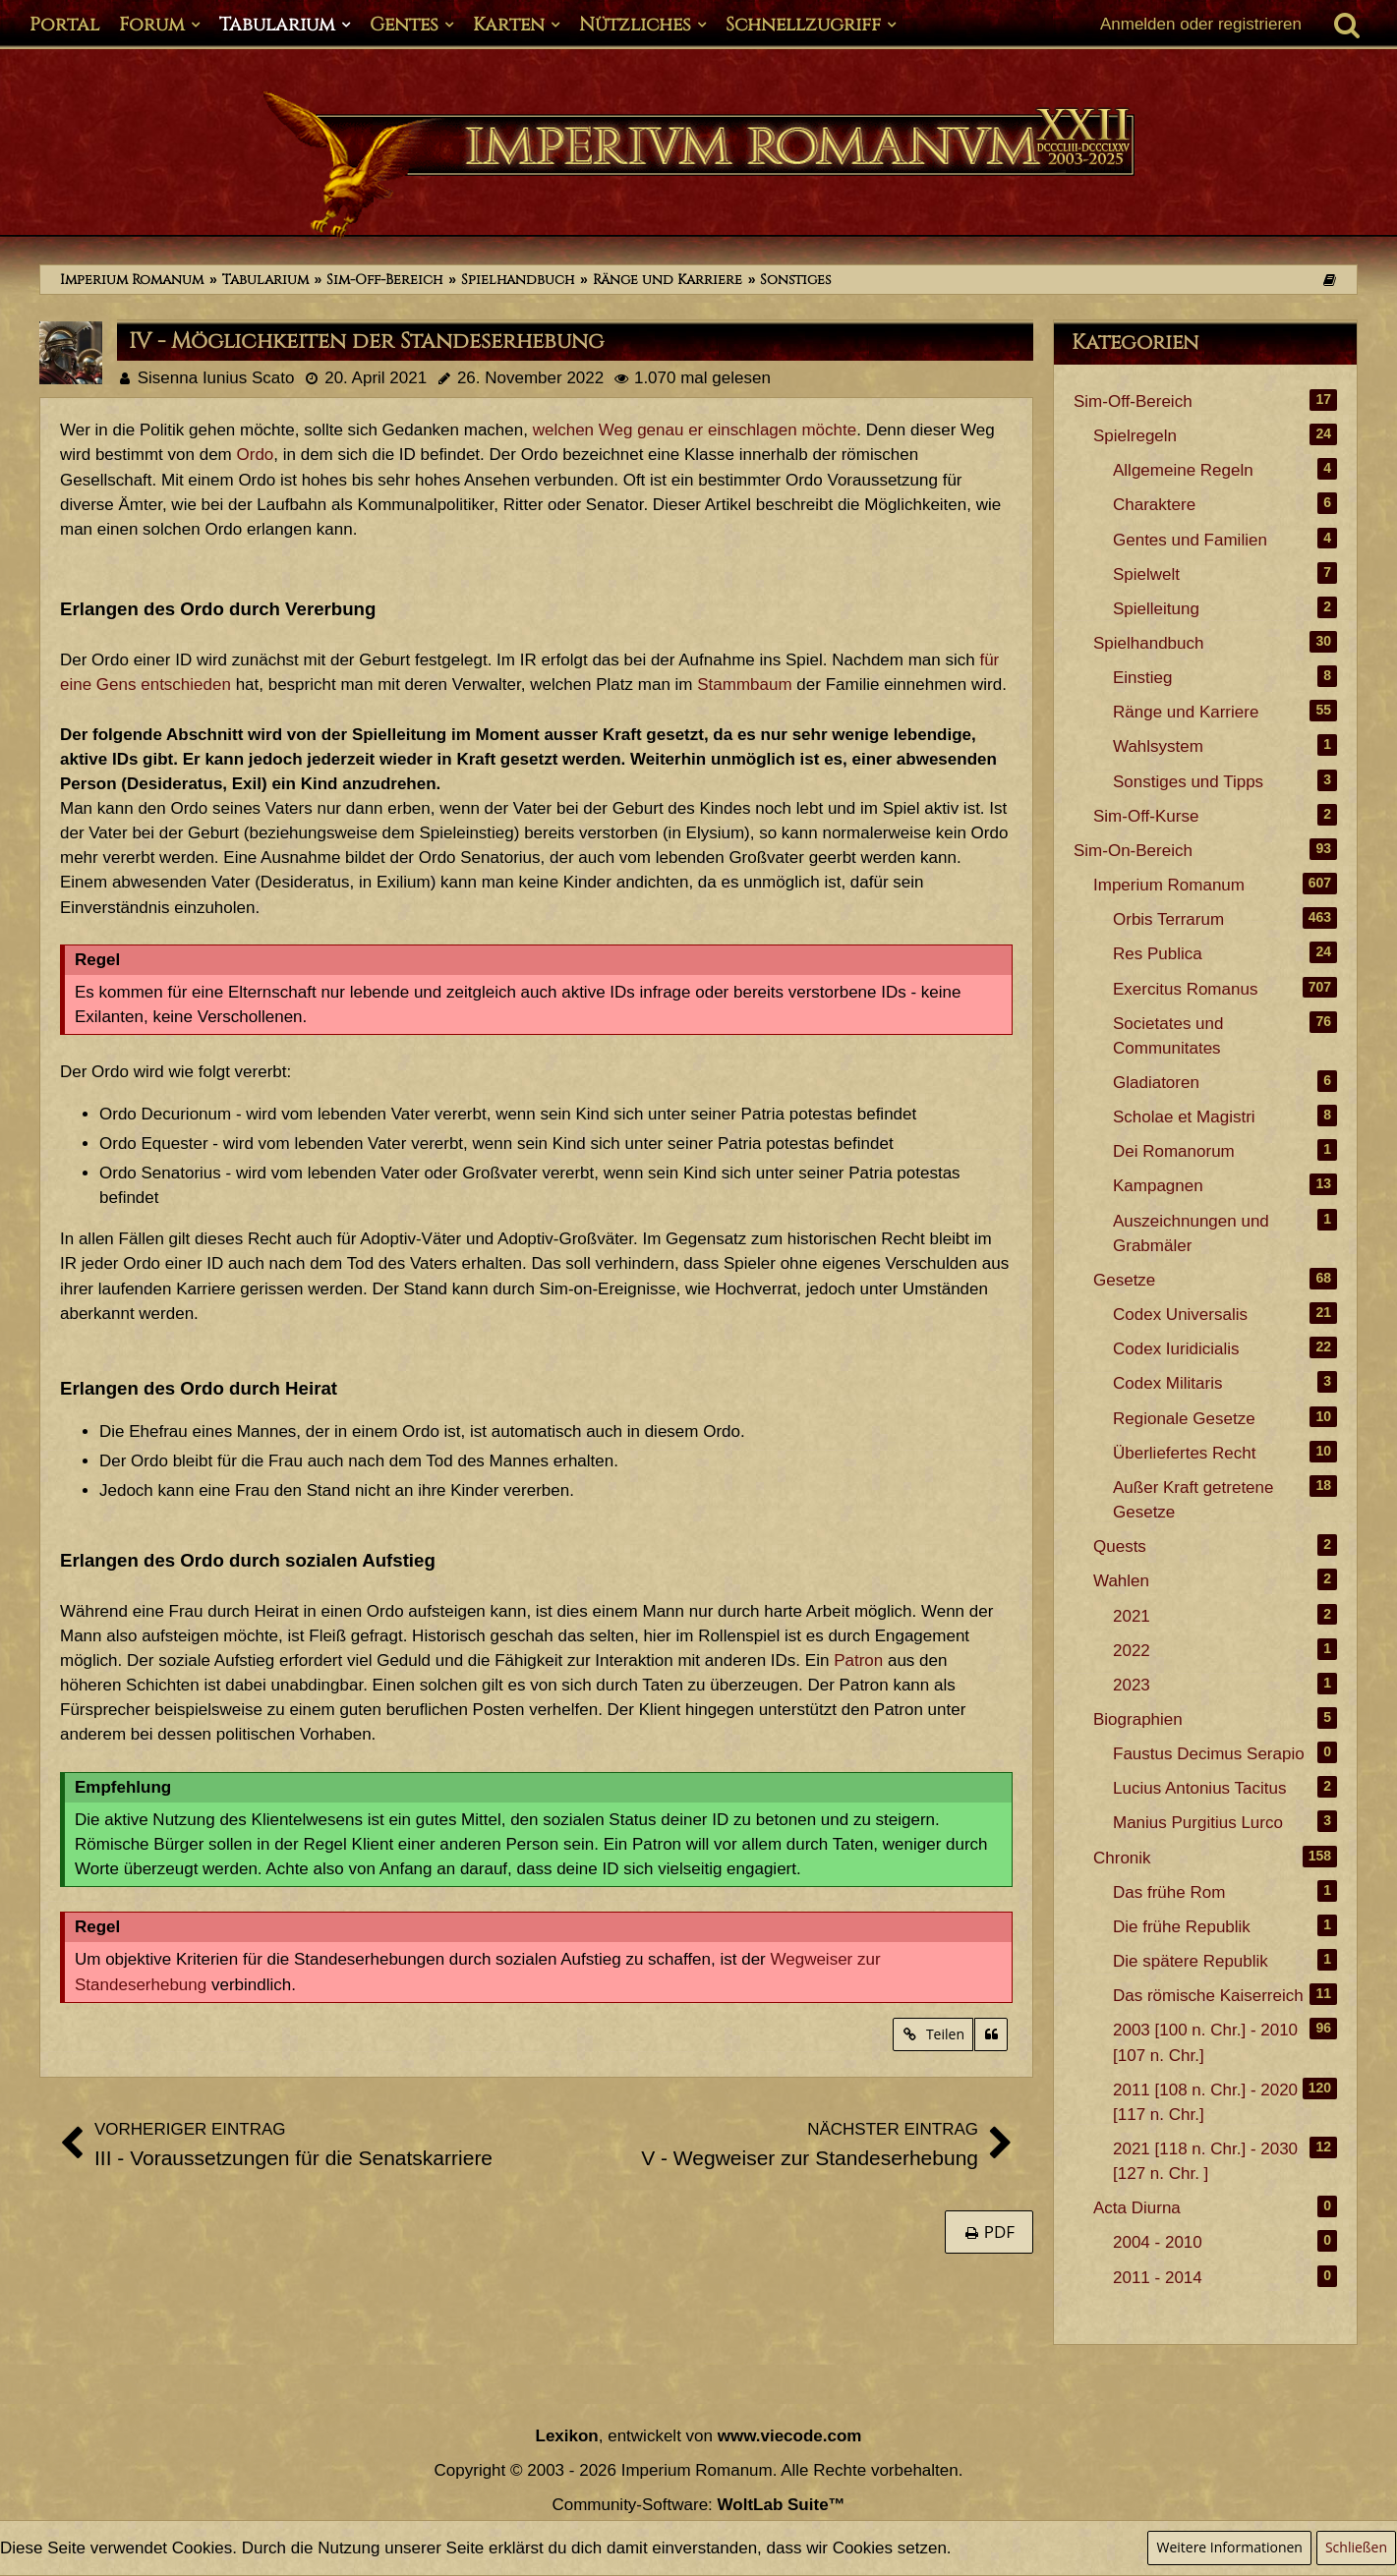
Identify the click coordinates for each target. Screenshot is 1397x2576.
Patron (858, 1660)
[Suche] (1346, 24)
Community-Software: (698, 2504)
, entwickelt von (699, 2436)
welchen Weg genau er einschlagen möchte (695, 430)
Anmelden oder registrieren (1201, 24)
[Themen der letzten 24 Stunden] (1329, 279)
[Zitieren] (991, 2035)
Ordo (255, 454)
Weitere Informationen (1229, 2547)
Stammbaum (744, 684)
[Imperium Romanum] (698, 165)
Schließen (1356, 2547)
